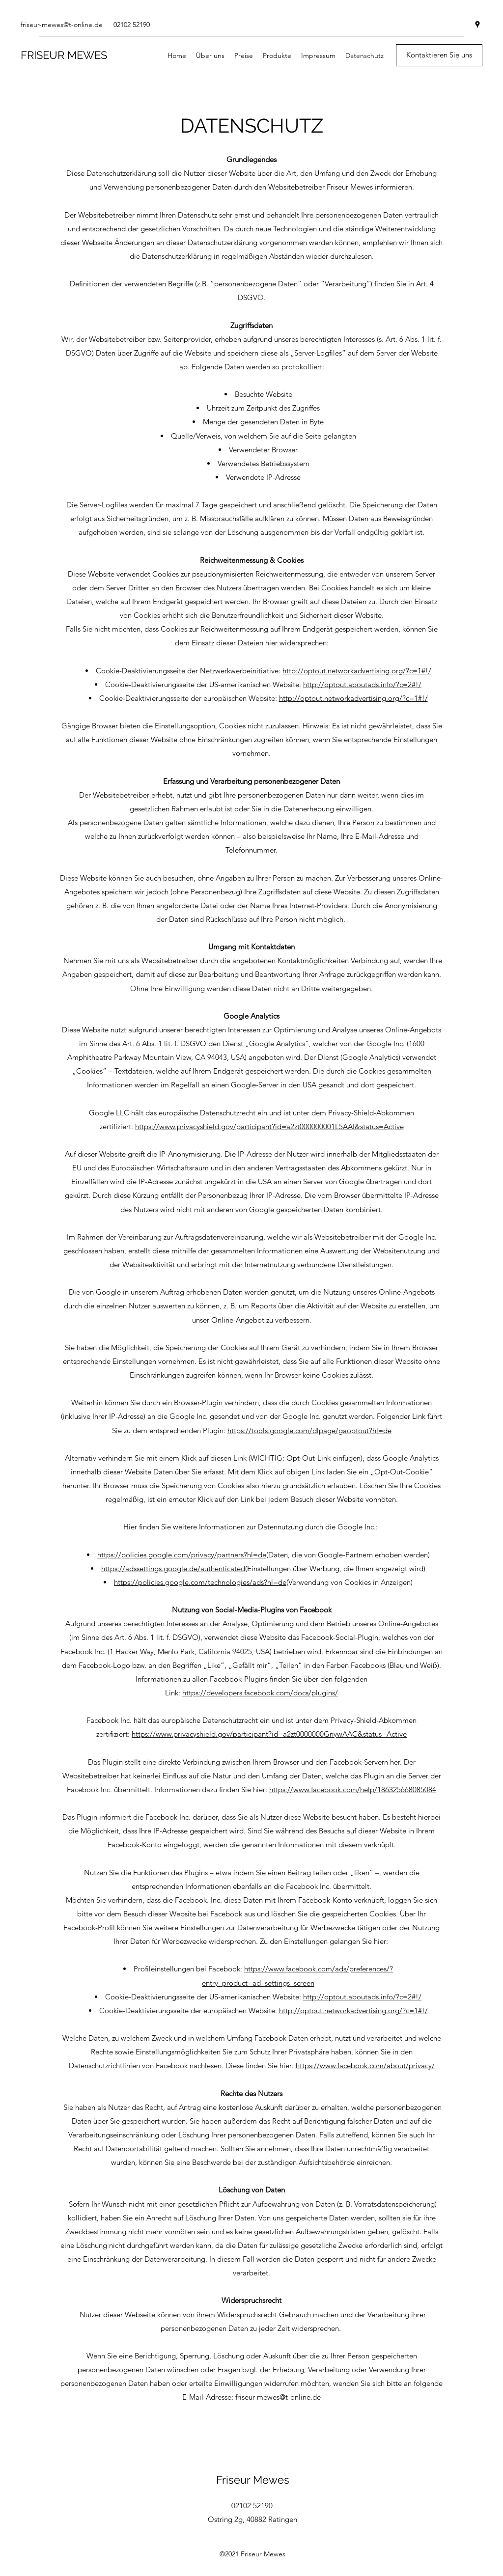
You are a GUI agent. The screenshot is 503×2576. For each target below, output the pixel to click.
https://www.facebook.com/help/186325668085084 (352, 1789)
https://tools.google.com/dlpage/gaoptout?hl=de (309, 1430)
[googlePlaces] (477, 24)
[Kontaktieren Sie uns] (439, 55)
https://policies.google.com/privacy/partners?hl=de (181, 1554)
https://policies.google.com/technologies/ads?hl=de (200, 1582)
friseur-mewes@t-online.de (62, 24)
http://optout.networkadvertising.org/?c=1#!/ (356, 670)
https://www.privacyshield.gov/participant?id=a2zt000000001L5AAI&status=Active (269, 1126)
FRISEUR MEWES (64, 55)
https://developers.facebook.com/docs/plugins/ (260, 1692)
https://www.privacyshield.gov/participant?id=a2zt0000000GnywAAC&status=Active (269, 1734)
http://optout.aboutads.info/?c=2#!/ (362, 684)
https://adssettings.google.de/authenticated (173, 1568)
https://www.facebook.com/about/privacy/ (365, 2065)
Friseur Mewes (252, 2479)
